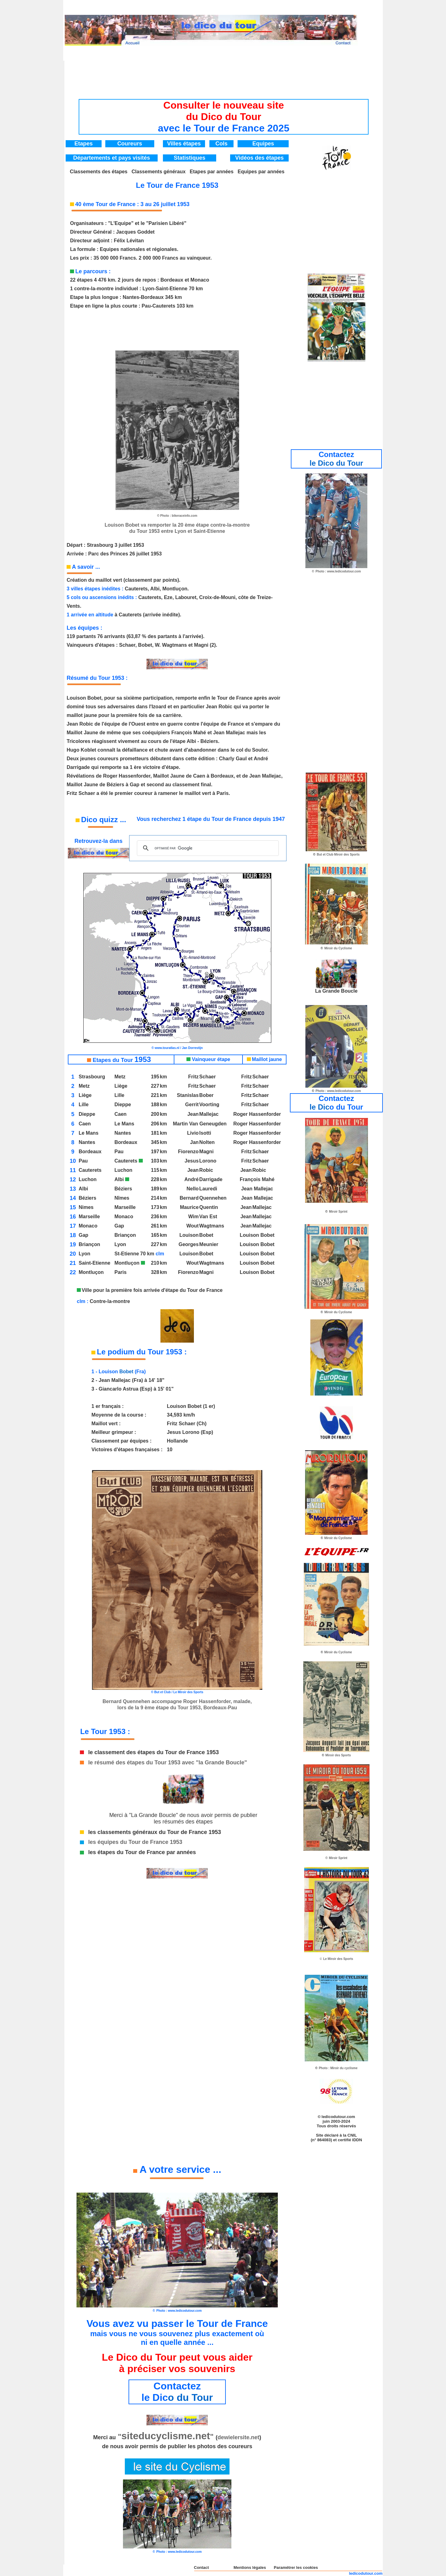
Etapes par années (211, 171)
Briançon (125, 1235)
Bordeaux (125, 1142)
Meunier (208, 1244)
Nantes (122, 1133)
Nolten (207, 1142)
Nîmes (121, 1198)
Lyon (120, 1244)
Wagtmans (211, 1225)
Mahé (267, 1179)
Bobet (206, 1235)
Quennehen (212, 1198)
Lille (119, 1095)
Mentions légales (250, 2567)
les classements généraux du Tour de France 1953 (154, 1832)
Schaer (207, 1076)
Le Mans (124, 1123)
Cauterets (128, 1160)
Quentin (208, 1207)
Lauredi (208, 1188)
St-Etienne (126, 1253)
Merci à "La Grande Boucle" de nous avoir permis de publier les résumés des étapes (183, 1818)
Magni (206, 1151)
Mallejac (208, 1114)
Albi (119, 1179)
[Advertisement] (223, 74)
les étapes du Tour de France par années (142, 1852)
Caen (120, 1114)
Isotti (205, 1133)
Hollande (177, 1440)
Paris (120, 1272)
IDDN (357, 2140)
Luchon (123, 1170)
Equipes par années (261, 171)
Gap (119, 1225)
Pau (118, 1151)
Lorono (207, 1160)
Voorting (209, 1104)
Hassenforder (264, 1114)
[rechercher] (207, 848)
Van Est (208, 1216)
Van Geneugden (208, 1123)
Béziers (123, 1188)
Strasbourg (92, 1076)
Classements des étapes (99, 171)
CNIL (352, 2135)
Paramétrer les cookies (296, 2567)
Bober (206, 1095)
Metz (119, 1076)
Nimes (86, 1207)
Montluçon (129, 1263)
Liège (120, 1086)
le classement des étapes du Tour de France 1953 (153, 1752)
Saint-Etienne (94, 1263)
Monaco (123, 1216)
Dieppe (122, 1104)
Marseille (124, 1207)
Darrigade (210, 1179)
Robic (206, 1170)
